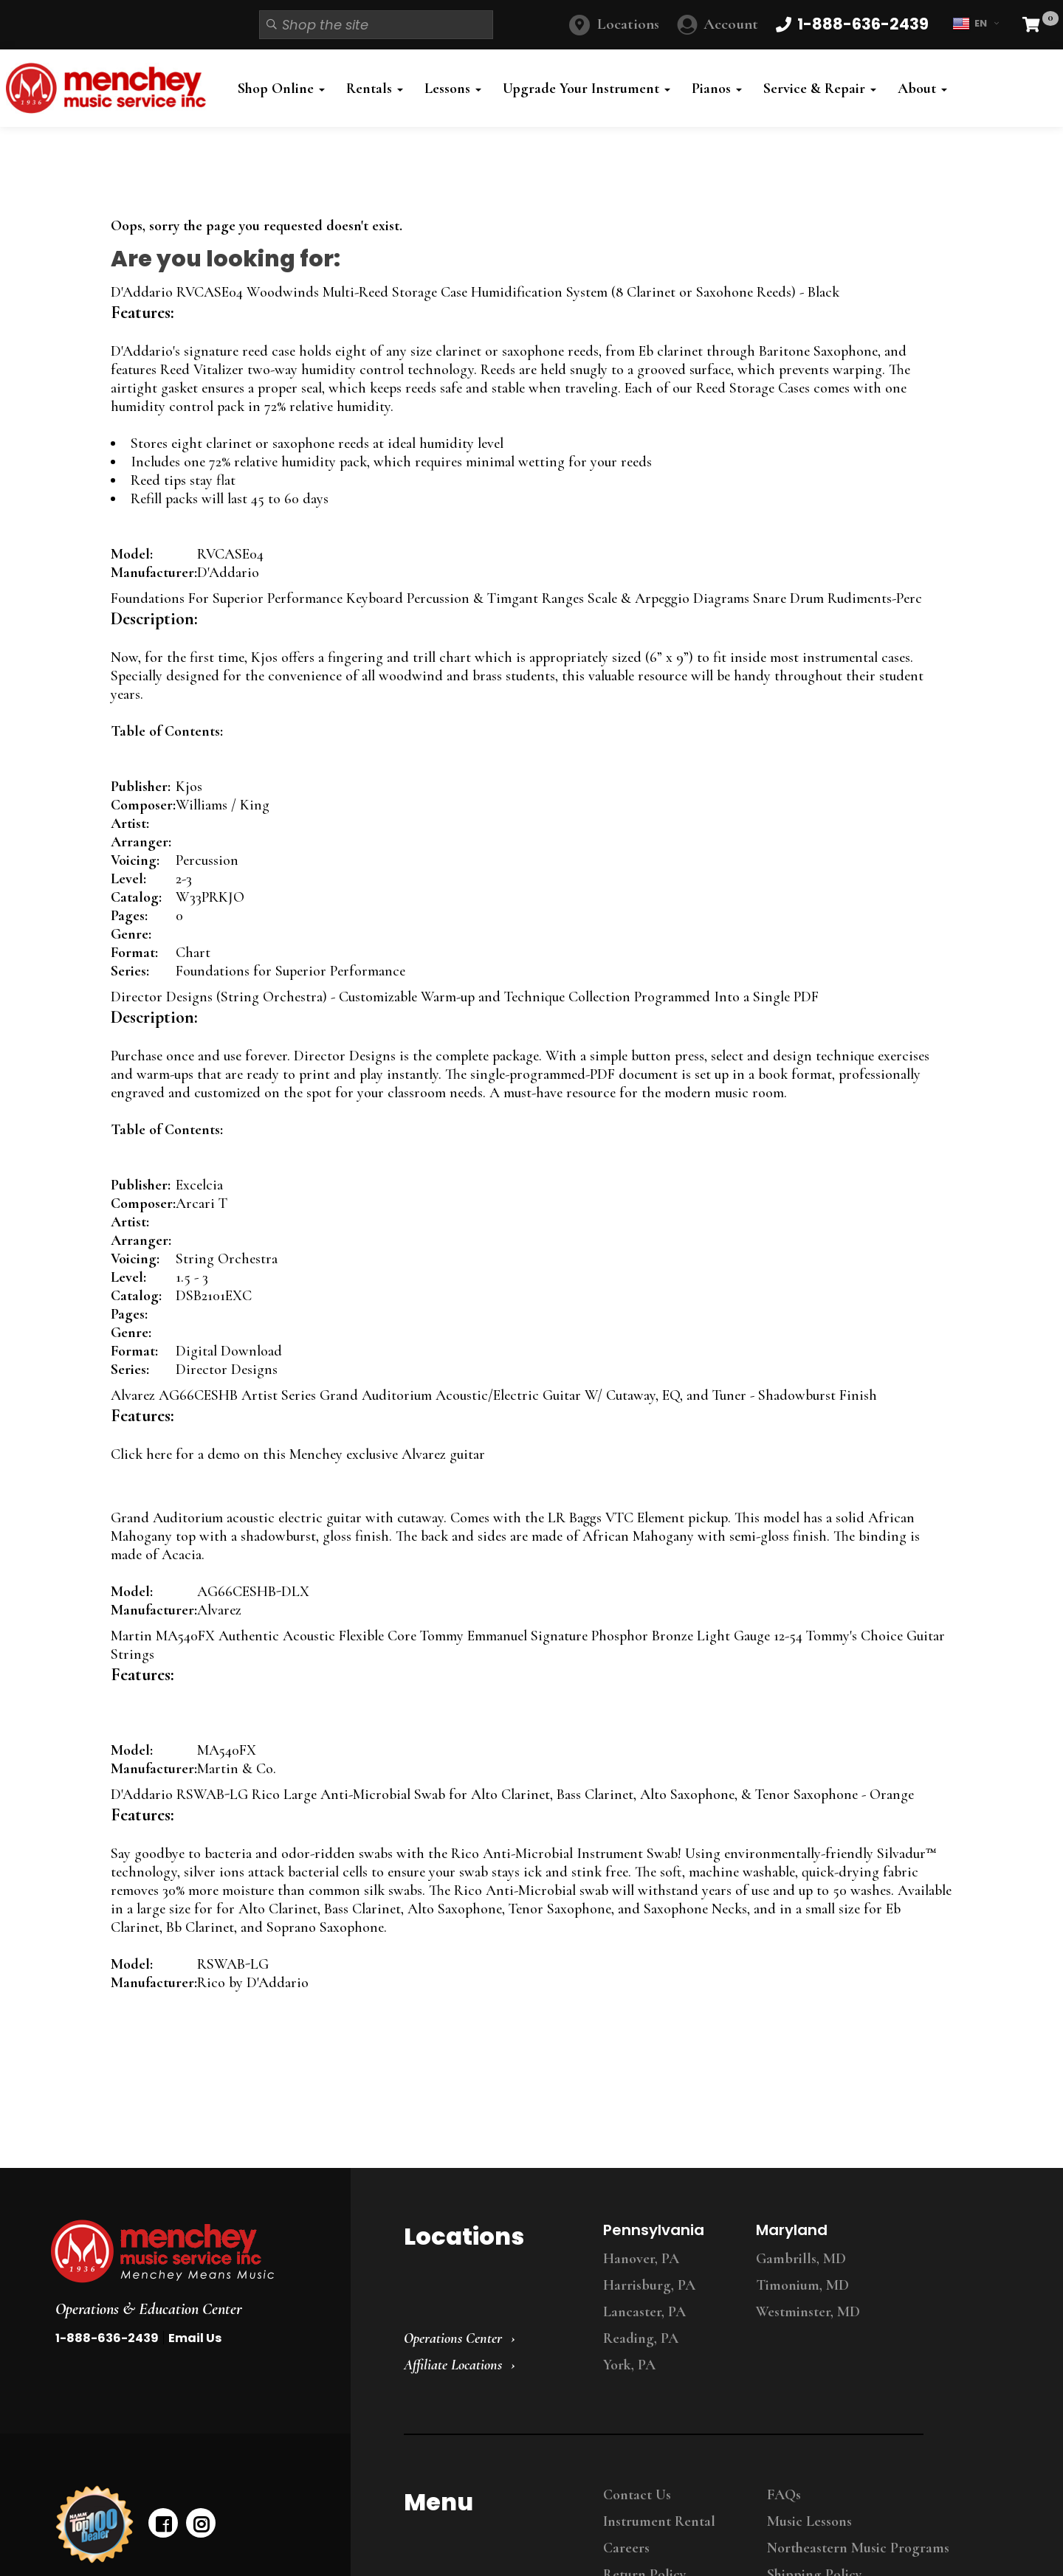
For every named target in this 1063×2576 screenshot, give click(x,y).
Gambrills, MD (801, 2259)
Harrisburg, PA (649, 2285)
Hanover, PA (641, 2259)
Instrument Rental (659, 2521)
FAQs (784, 2495)
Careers (626, 2548)
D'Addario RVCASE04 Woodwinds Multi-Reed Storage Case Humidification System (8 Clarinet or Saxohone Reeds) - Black (475, 292)
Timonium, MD (802, 2285)
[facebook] (163, 2523)
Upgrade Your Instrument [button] (586, 88)
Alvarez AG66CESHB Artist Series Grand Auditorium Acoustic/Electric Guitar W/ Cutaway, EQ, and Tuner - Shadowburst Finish (494, 1395)
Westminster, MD (808, 2312)
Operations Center (453, 2338)
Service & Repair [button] (819, 88)
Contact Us (637, 2495)
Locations (628, 24)
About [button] (922, 88)
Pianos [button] (717, 88)
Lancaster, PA (644, 2312)
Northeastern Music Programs (858, 2548)
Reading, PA (640, 2338)
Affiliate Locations (453, 2365)
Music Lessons (809, 2521)
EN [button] (975, 23)
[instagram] (201, 2523)
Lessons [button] (452, 88)
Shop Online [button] (281, 88)
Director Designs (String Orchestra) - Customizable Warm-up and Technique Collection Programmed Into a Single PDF (465, 997)
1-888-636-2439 (107, 2338)
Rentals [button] (374, 88)
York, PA (629, 2365)
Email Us (194, 2338)
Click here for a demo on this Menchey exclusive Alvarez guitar (298, 1454)
